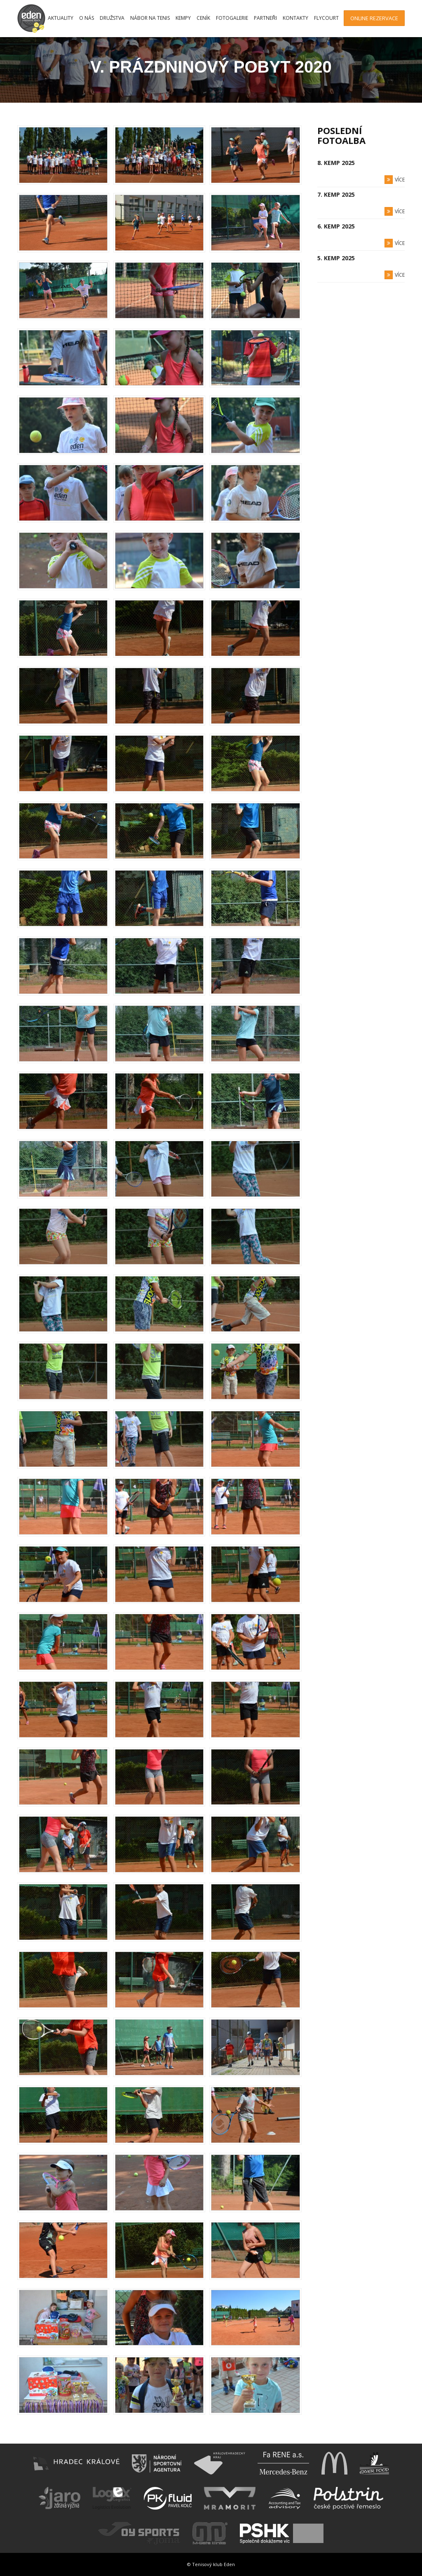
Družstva (112, 17)
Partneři (265, 17)
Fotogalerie (232, 17)
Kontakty (295, 17)
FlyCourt (326, 17)
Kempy (183, 17)
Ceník (203, 17)
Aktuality (60, 17)
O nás (86, 17)
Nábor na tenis (150, 17)
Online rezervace (374, 18)
